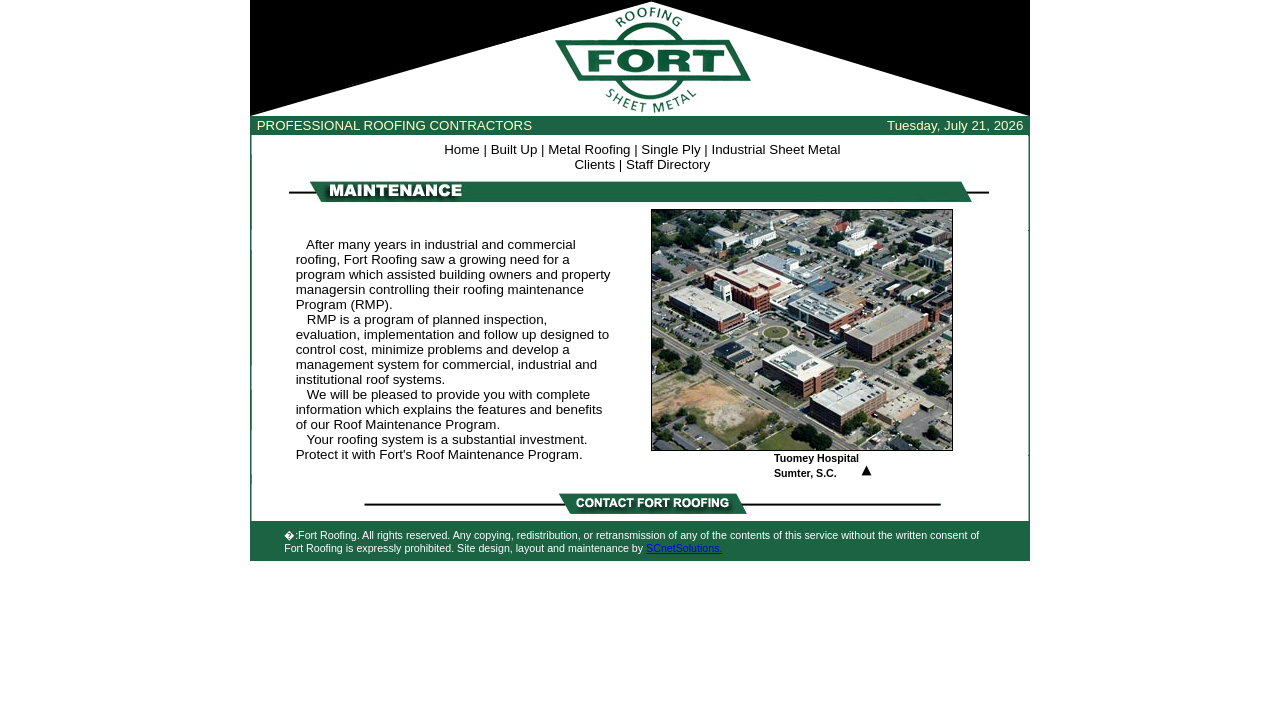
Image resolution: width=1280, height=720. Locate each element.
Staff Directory (668, 164)
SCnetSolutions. (684, 548)
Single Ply (670, 149)
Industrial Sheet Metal (775, 149)
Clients (594, 164)
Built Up (514, 149)
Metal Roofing (589, 149)
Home (462, 149)
